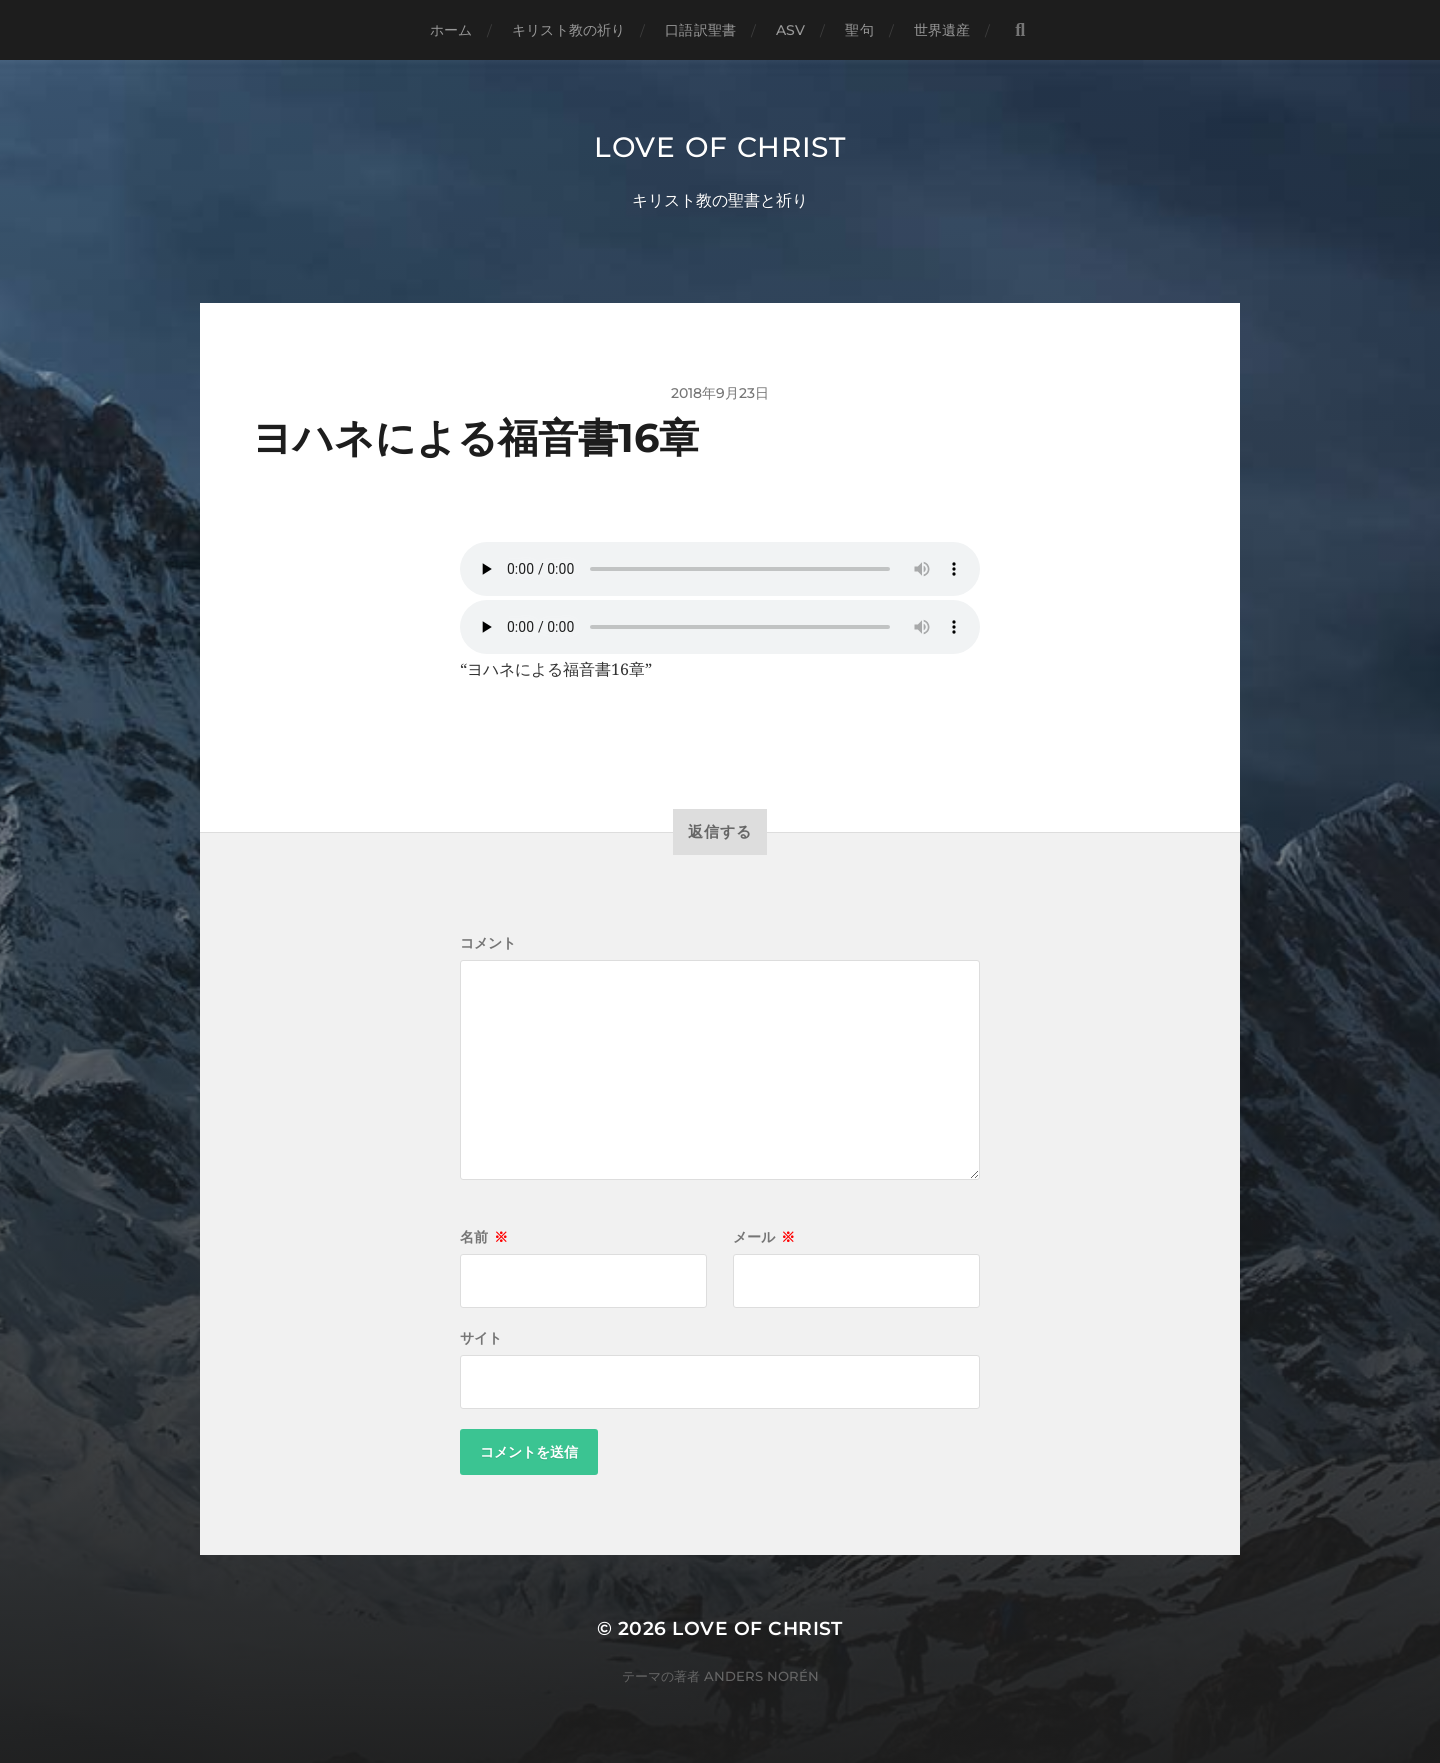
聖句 (859, 30)
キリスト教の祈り (568, 30)
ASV (790, 30)
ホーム (451, 30)
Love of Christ (720, 147)
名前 (484, 1237)
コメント (488, 943)
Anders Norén (761, 1676)
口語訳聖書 (700, 30)
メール (764, 1237)
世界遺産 (942, 30)
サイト (481, 1338)
